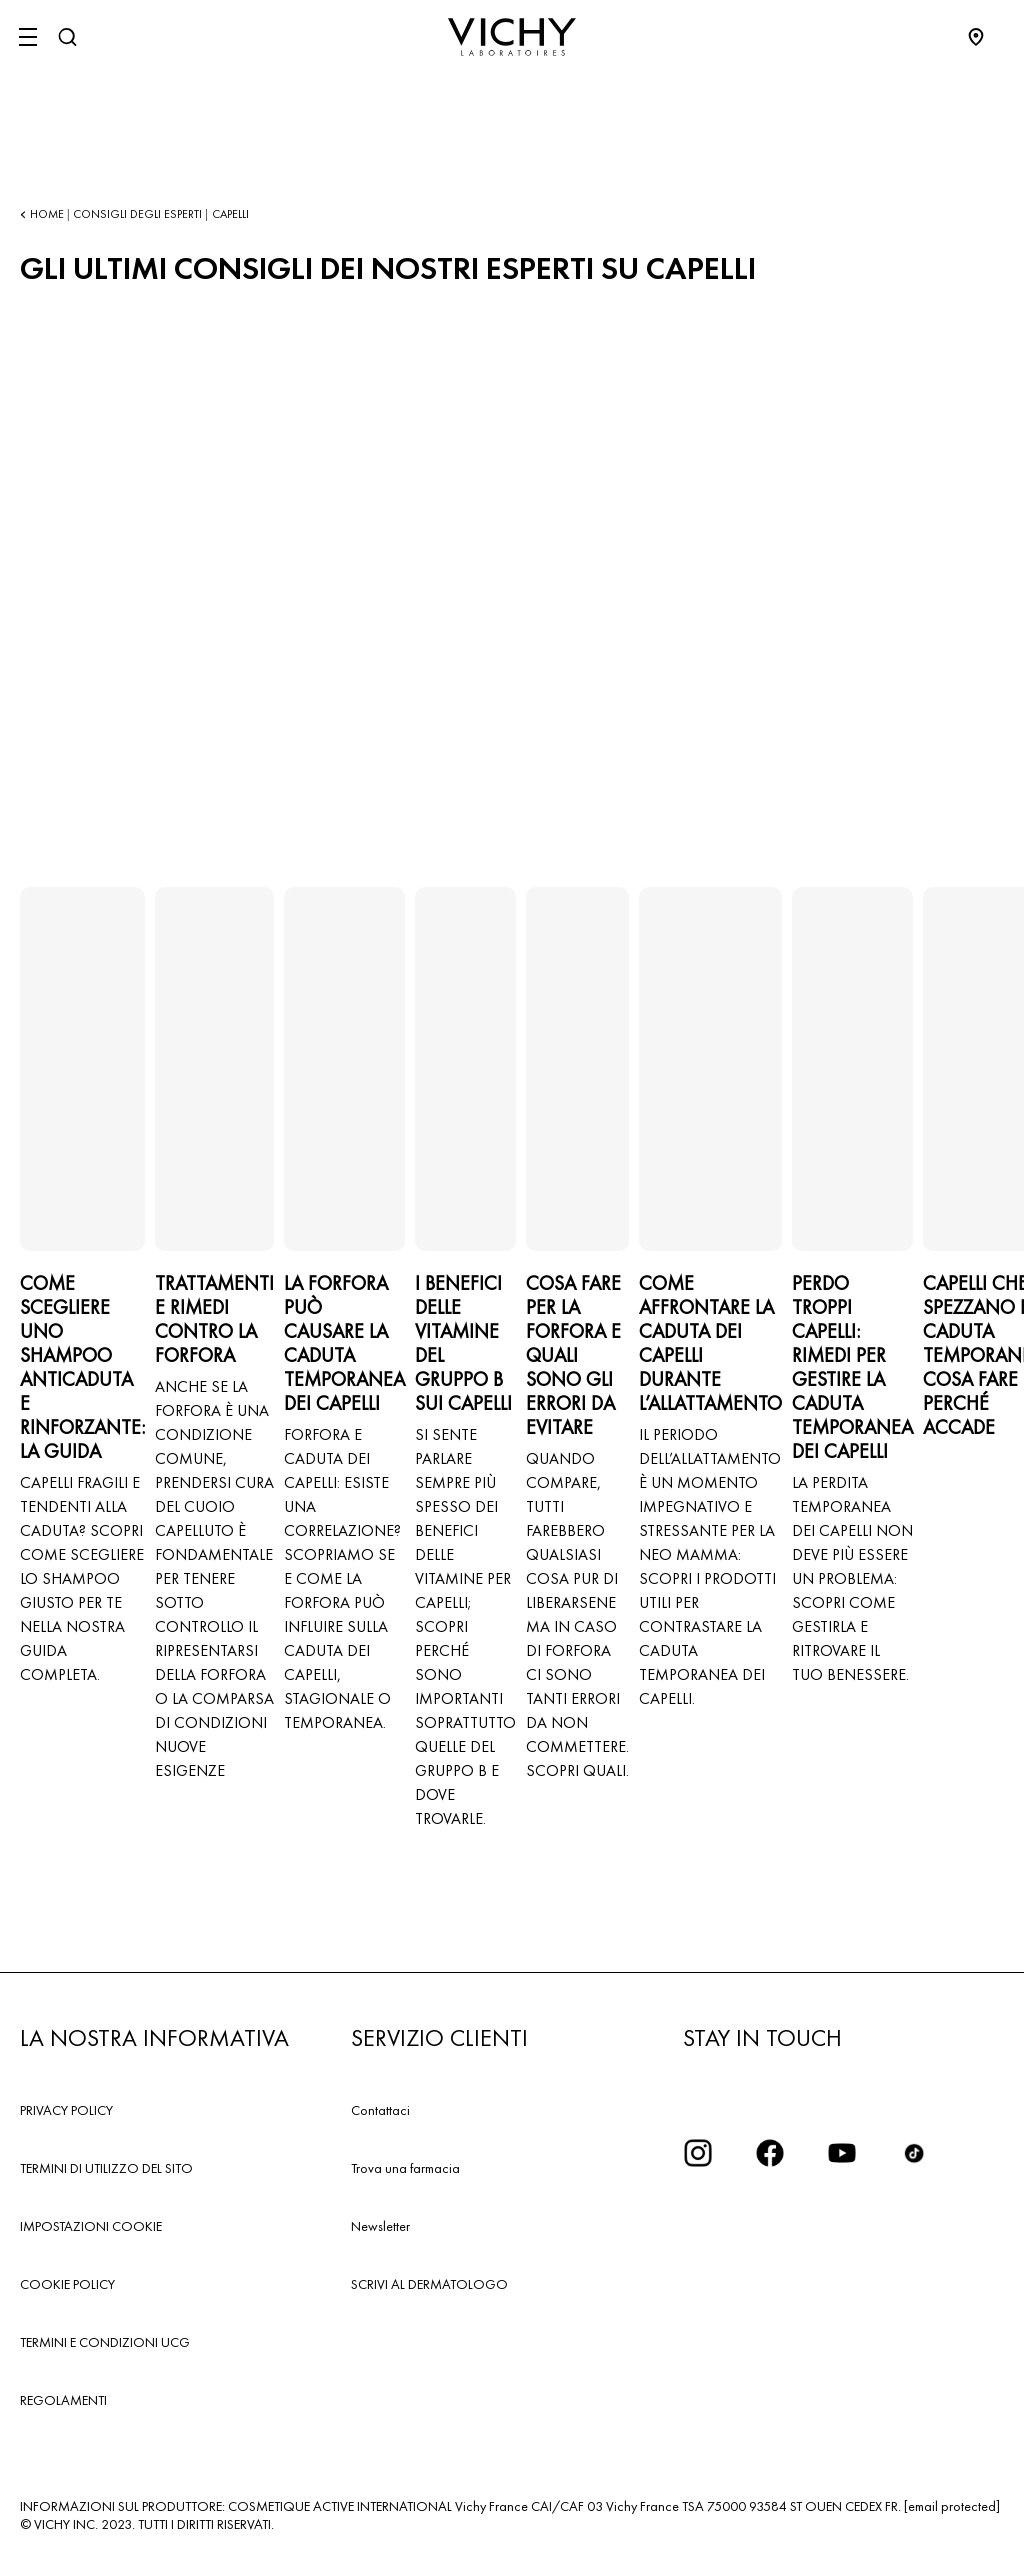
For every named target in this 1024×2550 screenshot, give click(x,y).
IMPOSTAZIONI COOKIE (91, 2226)
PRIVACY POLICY (66, 2110)
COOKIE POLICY (67, 2284)
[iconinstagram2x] (698, 2153)
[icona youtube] (842, 2153)
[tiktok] (914, 2153)
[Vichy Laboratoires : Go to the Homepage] (512, 37)
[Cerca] (67, 37)
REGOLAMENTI (63, 2400)
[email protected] (952, 2506)
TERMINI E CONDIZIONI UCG (105, 2342)
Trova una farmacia (405, 2168)
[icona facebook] (770, 2153)
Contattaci (380, 2110)
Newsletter (380, 2226)
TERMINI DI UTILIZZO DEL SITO (106, 2168)
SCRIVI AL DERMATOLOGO (429, 2284)
